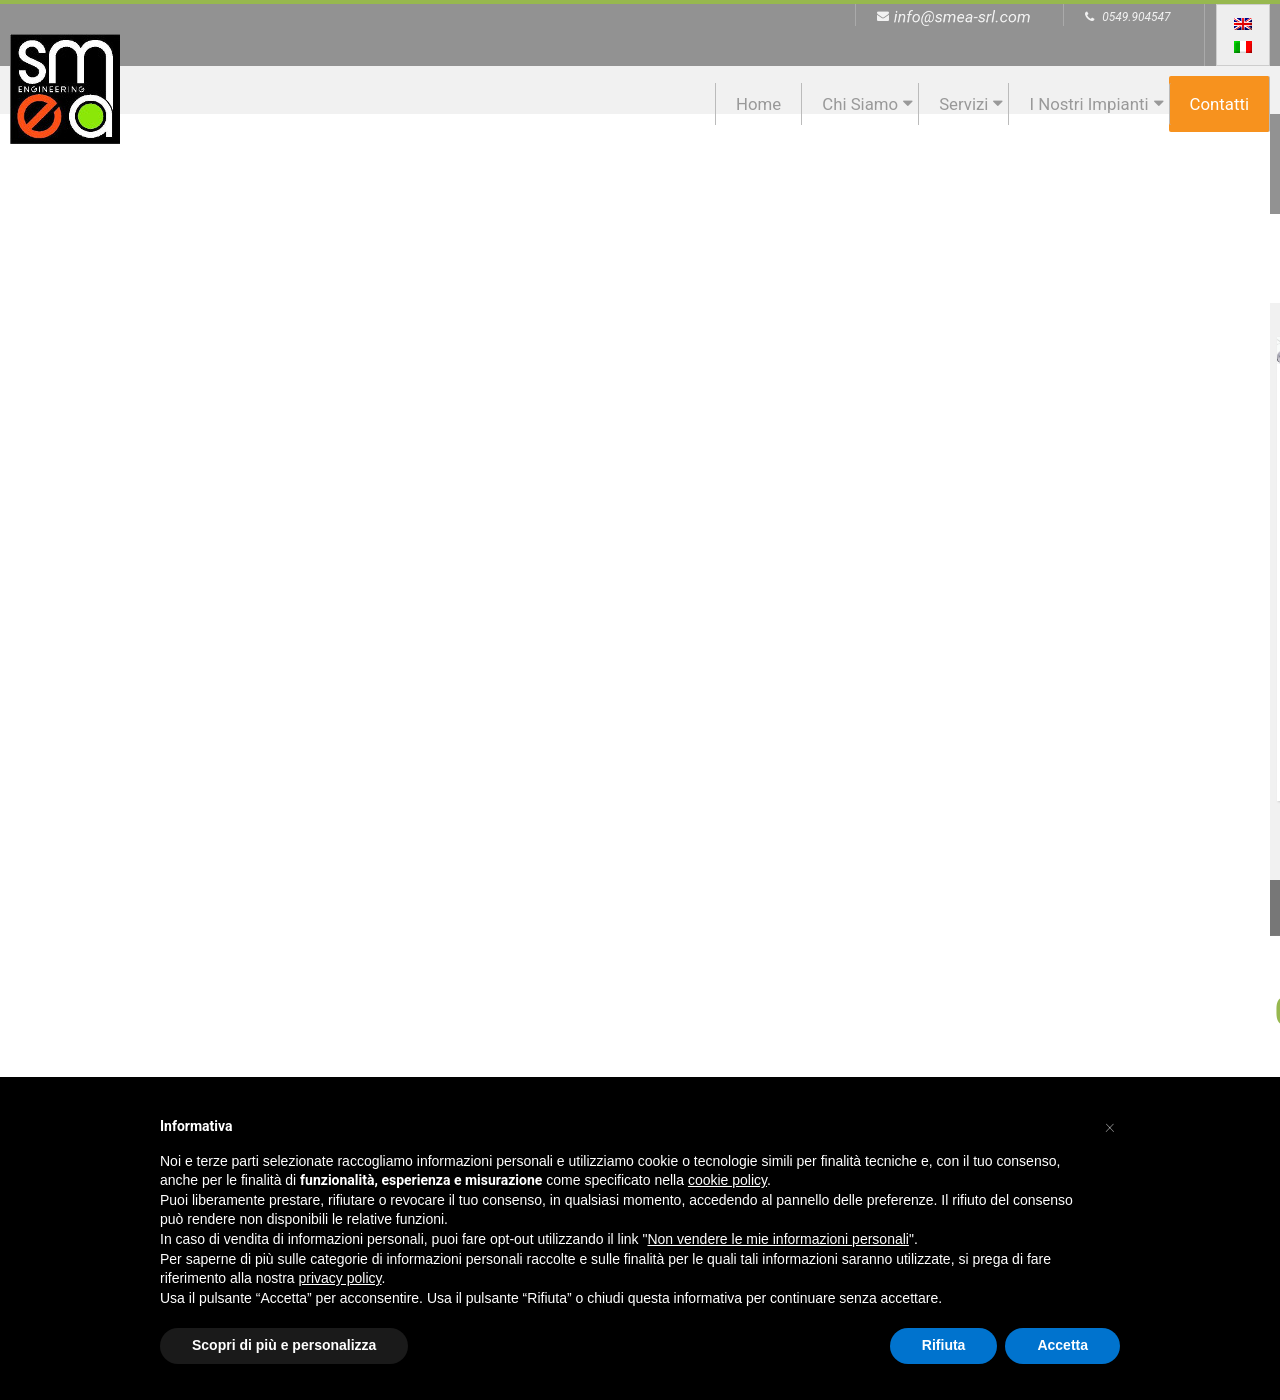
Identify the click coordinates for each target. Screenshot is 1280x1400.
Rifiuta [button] (944, 1345)
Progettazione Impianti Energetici (167, 516)
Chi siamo (860, 104)
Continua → (167, 730)
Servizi (963, 104)
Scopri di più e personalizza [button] (284, 1345)
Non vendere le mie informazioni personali (777, 1239)
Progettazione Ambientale (482, 516)
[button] (1110, 1125)
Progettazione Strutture (1112, 516)
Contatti (1219, 104)
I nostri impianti (1088, 104)
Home (758, 104)
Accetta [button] (1062, 1345)
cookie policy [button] (727, 1180)
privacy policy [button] (340, 1278)
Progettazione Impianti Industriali (797, 516)
